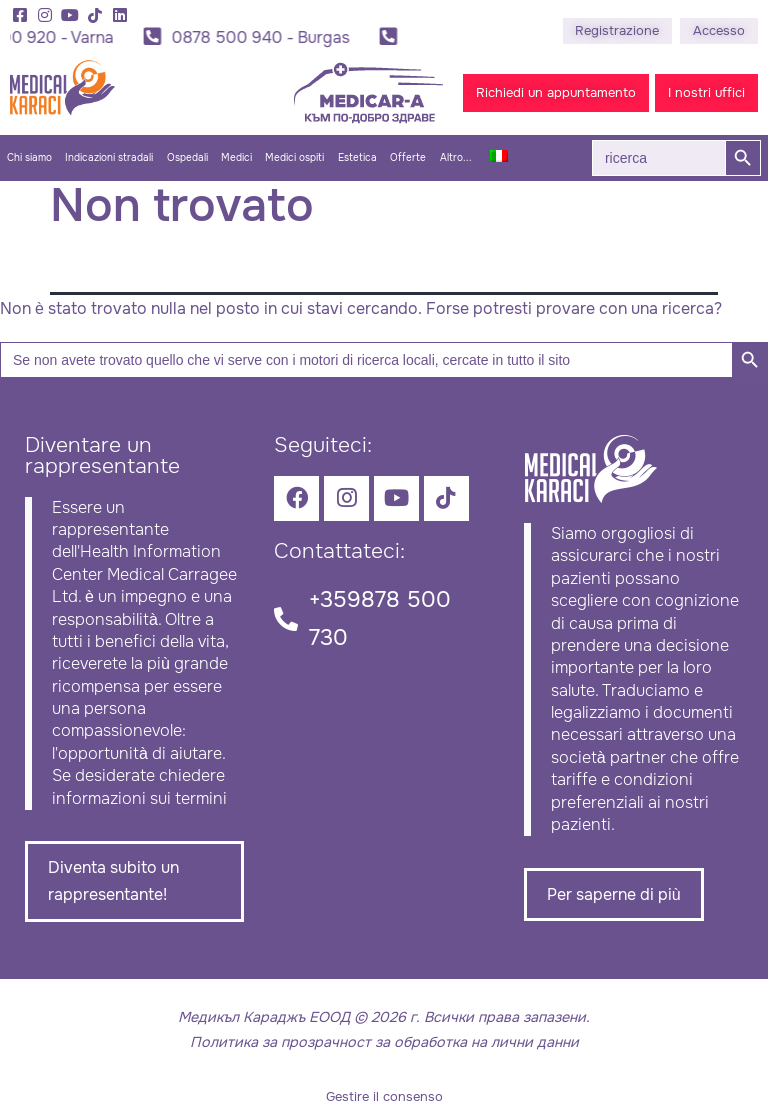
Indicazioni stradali (109, 158)
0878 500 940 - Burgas (263, 37)
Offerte (408, 158)
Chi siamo (29, 158)
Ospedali (187, 158)
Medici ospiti (294, 158)
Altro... (456, 158)
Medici (236, 158)
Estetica (357, 158)
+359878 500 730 (380, 618)
